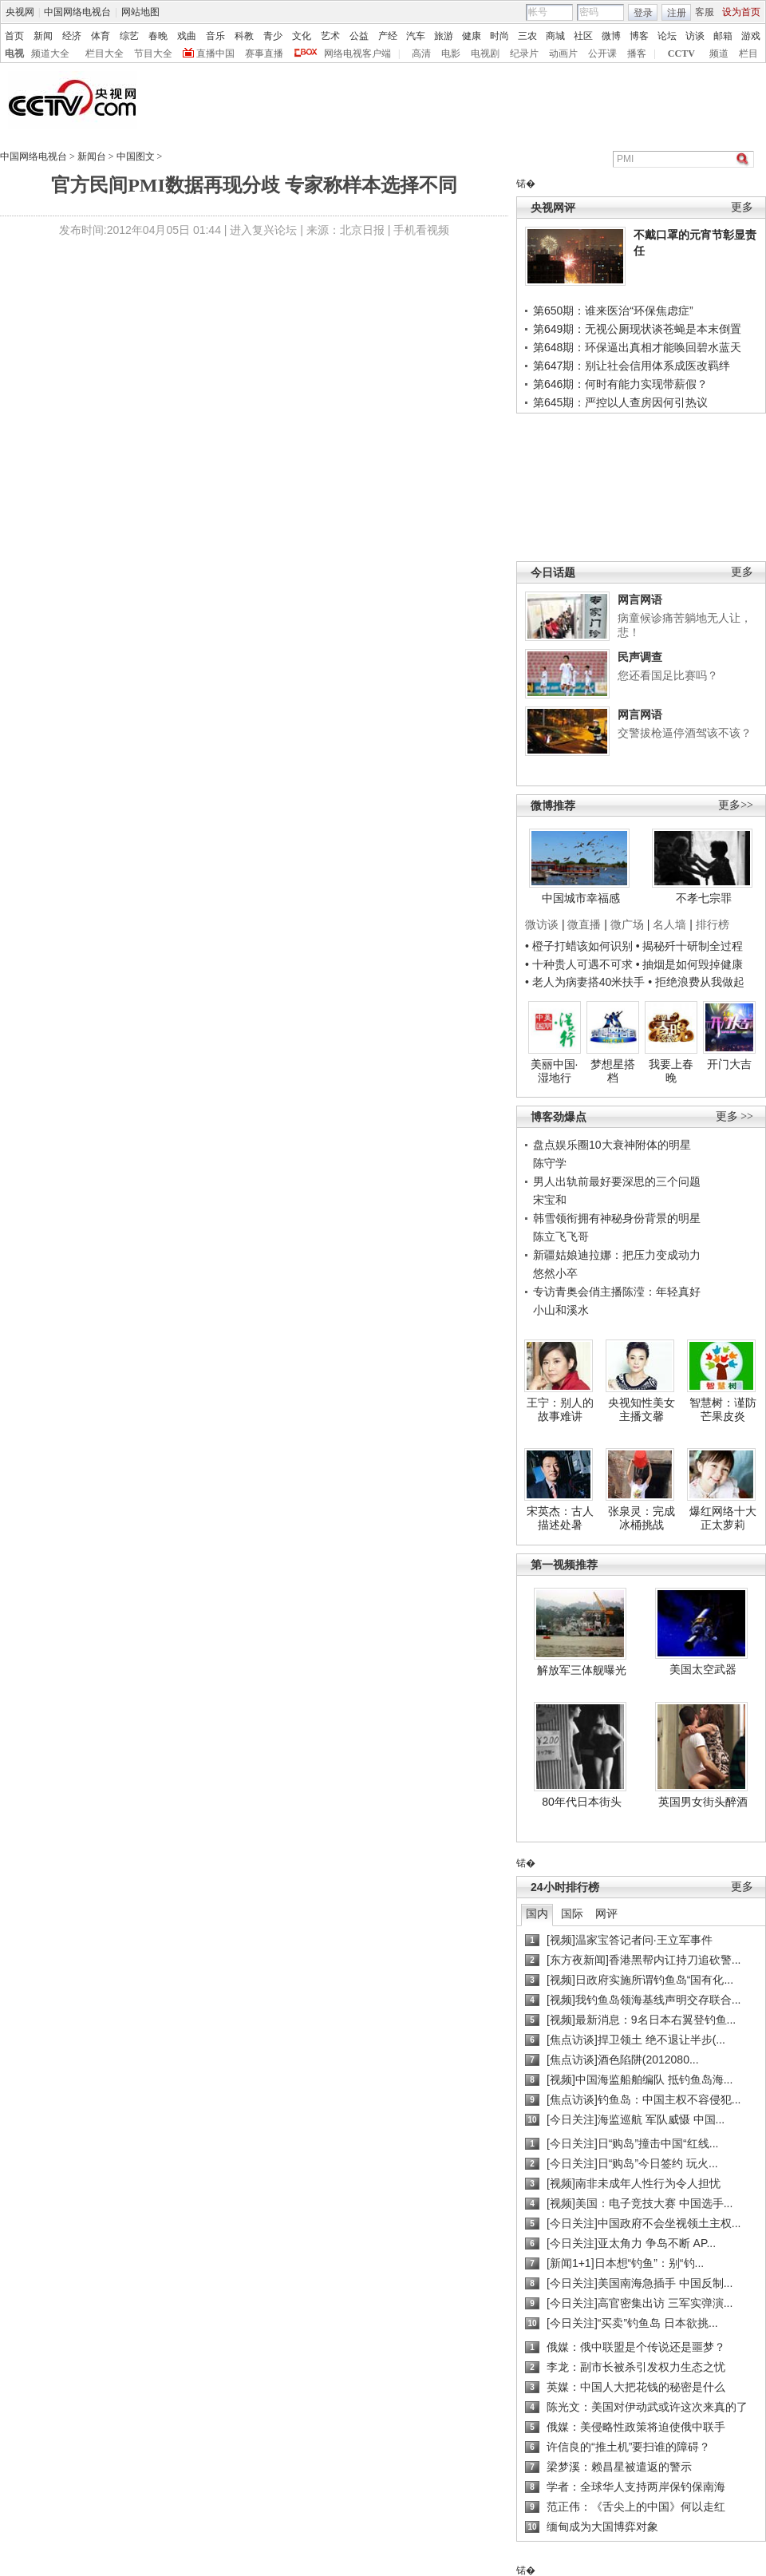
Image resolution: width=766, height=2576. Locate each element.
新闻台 (91, 156)
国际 (572, 1913)
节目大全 (153, 53)
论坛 (667, 36)
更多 (742, 207)
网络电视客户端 (357, 53)
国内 (537, 1913)
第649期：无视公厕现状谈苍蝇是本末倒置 (637, 328)
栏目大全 (104, 53)
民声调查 (640, 657)
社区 (583, 36)
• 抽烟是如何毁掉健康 (690, 964)
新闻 (43, 36)
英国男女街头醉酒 (703, 1801)
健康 (471, 36)
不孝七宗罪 (704, 898)
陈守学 (550, 1163)
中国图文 (135, 156)
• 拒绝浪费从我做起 (696, 981)
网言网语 (640, 599)
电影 (450, 53)
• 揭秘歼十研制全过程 (690, 946)
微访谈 (542, 924)
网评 (606, 1913)
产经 (387, 36)
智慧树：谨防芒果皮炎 (722, 1409)
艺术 (330, 36)
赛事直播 (264, 53)
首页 (14, 36)
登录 (643, 12)
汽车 (415, 36)
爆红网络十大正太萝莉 (722, 1518)
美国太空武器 (702, 1669)
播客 (636, 53)
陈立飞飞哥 (561, 1236)
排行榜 (712, 924)
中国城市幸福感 (581, 898)
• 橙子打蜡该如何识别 (579, 946)
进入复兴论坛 (263, 230)
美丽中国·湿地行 (554, 1071)
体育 (100, 36)
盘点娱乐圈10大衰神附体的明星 (612, 1144)
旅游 (443, 36)
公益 (359, 36)
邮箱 (722, 36)
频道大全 (50, 53)
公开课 (602, 53)
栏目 (748, 53)
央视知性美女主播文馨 (641, 1409)
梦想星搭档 (612, 1071)
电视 (14, 53)
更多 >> (734, 1116)
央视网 (20, 12)
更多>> (735, 805)
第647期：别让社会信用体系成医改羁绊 (631, 365)
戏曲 (186, 36)
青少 (272, 36)
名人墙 (669, 924)
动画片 (563, 53)
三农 (527, 36)
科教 (244, 36)
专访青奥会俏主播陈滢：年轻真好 (617, 1291)
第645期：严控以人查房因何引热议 (620, 402)
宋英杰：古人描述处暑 (560, 1518)
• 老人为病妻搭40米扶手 (585, 981)
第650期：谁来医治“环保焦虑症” (613, 310)
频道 (718, 53)
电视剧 (485, 53)
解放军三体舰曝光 (581, 1670)
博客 (639, 36)
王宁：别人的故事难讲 (560, 1409)
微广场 (627, 924)
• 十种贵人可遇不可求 (580, 964)
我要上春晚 (671, 1071)
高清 (421, 53)
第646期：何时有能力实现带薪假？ (620, 384)
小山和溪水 (561, 1310)
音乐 (215, 36)
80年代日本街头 (582, 1801)
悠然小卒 (555, 1273)
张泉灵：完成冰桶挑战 (641, 1518)
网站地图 (140, 12)
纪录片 (524, 53)
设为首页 (741, 12)
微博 (611, 36)
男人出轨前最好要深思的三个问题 (617, 1181)
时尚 (499, 36)
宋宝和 (550, 1199)
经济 (71, 36)
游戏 (750, 36)
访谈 (695, 36)
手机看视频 (421, 230)
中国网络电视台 (77, 12)
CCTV (681, 53)
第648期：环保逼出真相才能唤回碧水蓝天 (637, 347)
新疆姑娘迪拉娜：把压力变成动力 (617, 1254)
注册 (676, 12)
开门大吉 (729, 1064)
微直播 (584, 924)
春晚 (158, 36)
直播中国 (215, 53)
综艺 (129, 36)
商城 (555, 36)
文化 (301, 36)
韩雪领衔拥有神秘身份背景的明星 (617, 1218)
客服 (704, 12)
